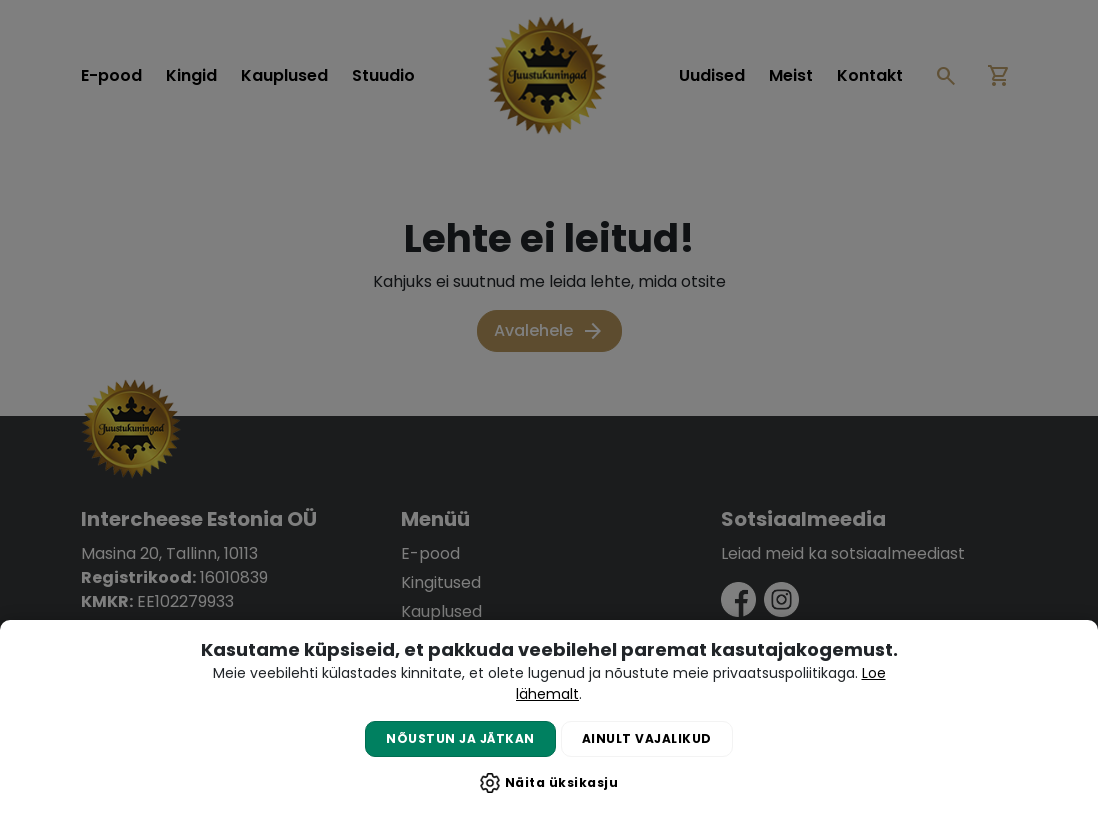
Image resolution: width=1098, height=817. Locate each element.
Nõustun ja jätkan (460, 738)
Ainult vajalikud (647, 738)
